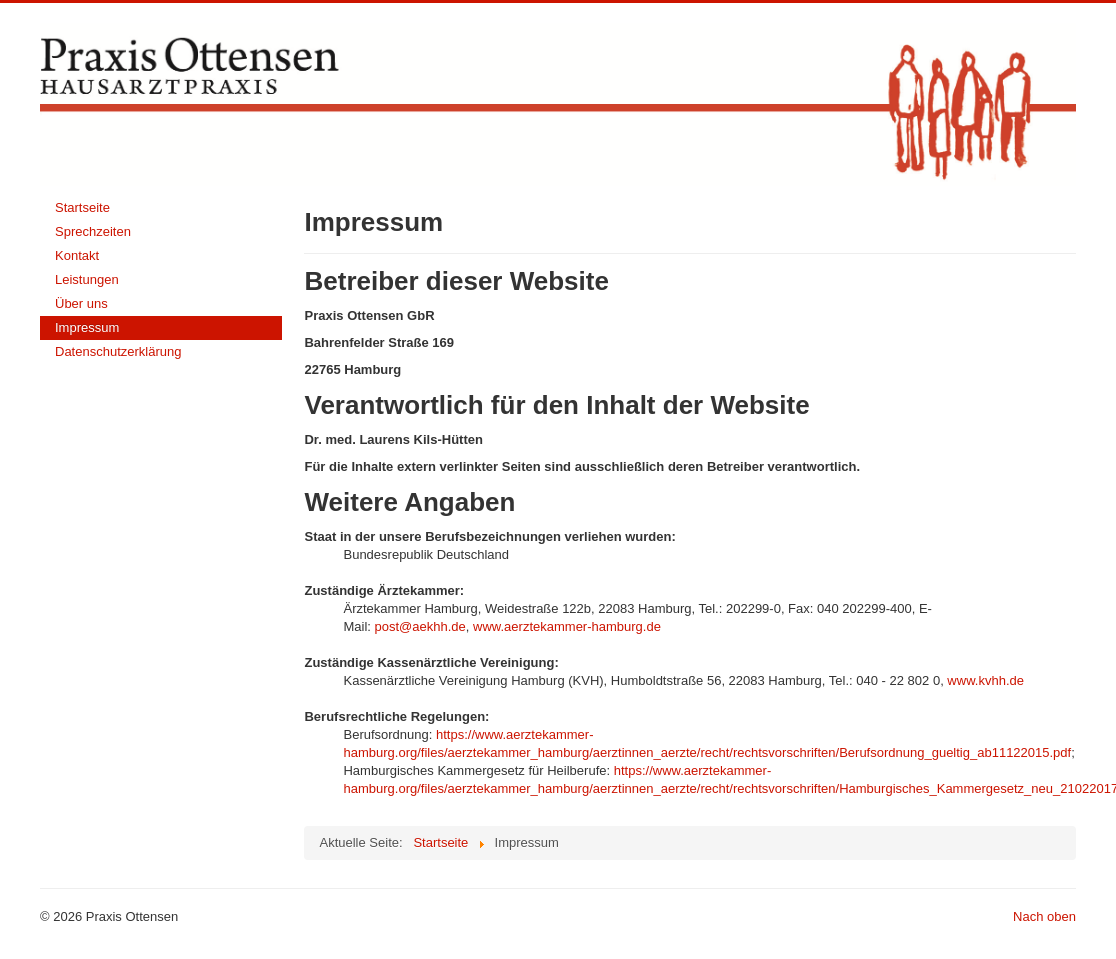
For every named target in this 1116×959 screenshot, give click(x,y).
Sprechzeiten (93, 231)
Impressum (87, 327)
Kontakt (77, 255)
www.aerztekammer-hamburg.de (567, 626)
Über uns (81, 303)
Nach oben (1044, 916)
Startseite (82, 207)
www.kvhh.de (985, 680)
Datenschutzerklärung (118, 351)
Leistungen (87, 279)
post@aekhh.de (420, 626)
